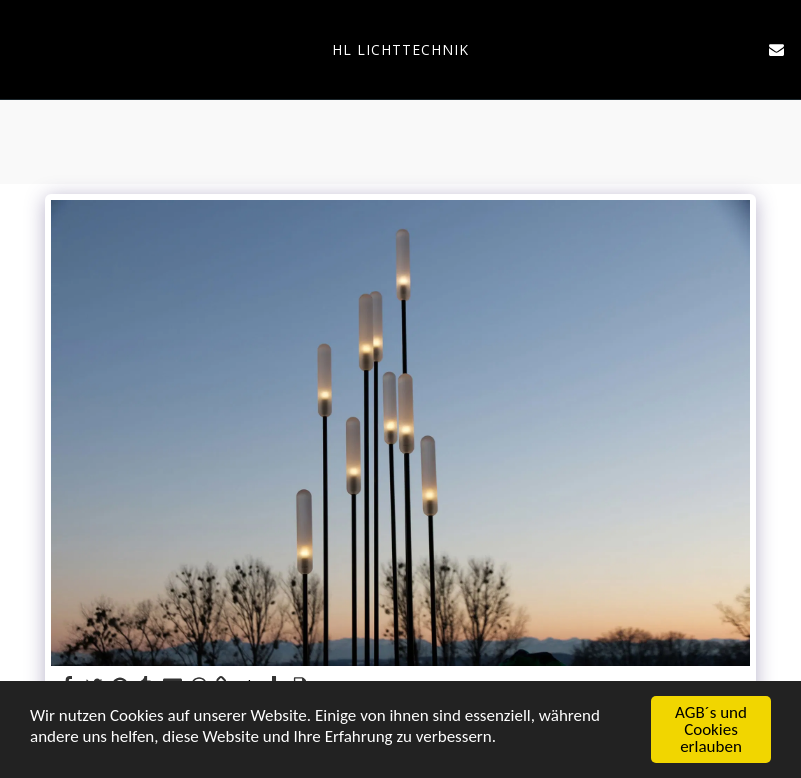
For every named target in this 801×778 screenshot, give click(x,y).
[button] (22, 48)
